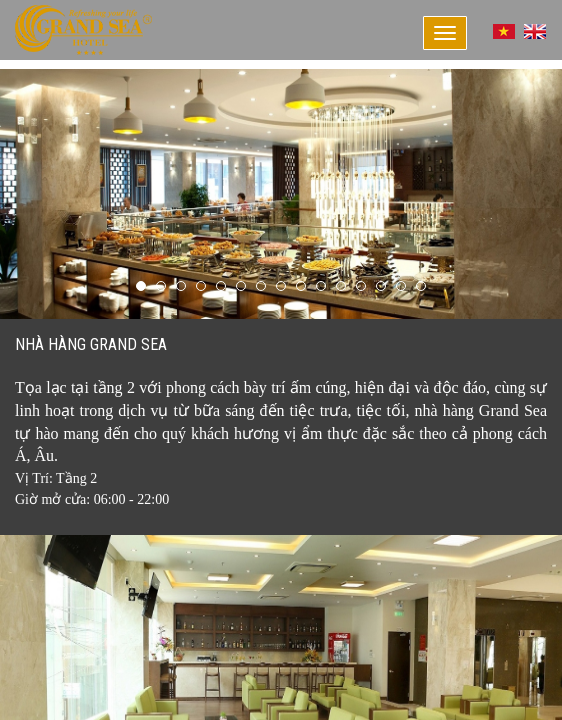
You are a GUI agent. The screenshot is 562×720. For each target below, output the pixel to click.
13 (381, 286)
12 (361, 286)
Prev (26, 194)
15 (421, 286)
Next (536, 194)
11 (341, 286)
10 (321, 286)
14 (401, 286)
